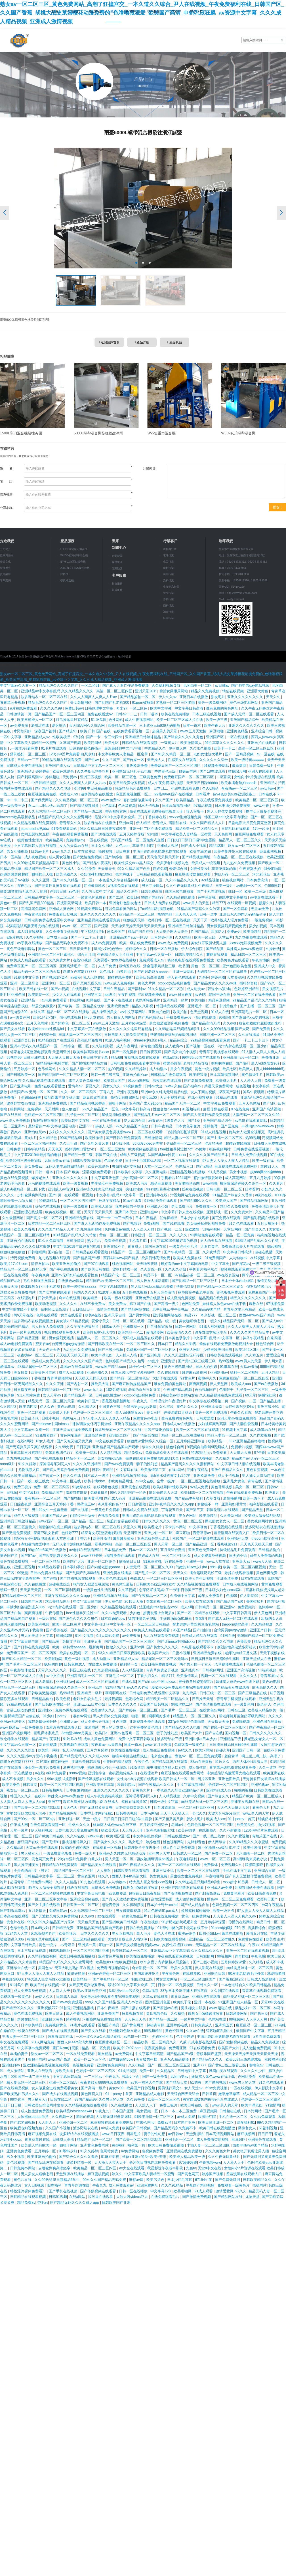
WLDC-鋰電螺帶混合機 (74, 555)
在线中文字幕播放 (233, 897)
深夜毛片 (24, 886)
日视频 (11, 1492)
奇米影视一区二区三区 (218, 1315)
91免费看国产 (215, 1258)
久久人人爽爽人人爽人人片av (94, 697)
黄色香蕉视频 (257, 1470)
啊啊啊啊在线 (222, 1063)
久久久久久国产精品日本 (209, 1155)
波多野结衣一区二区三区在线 (44, 697)
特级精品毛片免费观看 (133, 788)
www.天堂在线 (218, 1561)
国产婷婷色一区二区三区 (125, 857)
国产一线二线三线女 (33, 1481)
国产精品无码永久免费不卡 (67, 943)
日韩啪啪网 (37, 1252)
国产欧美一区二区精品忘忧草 (81, 1006)
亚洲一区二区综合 (25, 983)
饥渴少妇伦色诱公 (108, 949)
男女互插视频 (17, 851)
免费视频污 (247, 1607)
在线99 (40, 1796)
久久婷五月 (254, 1355)
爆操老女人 (41, 1178)
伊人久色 (47, 1407)
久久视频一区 (63, 2117)
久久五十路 (68, 1143)
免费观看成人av (152, 960)
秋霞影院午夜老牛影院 (196, 1292)
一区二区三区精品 (46, 1561)
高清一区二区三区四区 (114, 691)
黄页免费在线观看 (226, 1218)
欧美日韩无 (54, 2013)
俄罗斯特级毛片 (148, 1000)
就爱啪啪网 (273, 869)
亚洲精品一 (30, 1000)
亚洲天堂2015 (146, 691)
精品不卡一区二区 (158, 1275)
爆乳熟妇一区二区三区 (28, 754)
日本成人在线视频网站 (241, 1584)
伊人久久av (167, 697)
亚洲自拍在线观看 (262, 743)
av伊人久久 (44, 1996)
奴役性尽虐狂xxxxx (177, 1945)
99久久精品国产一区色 (101, 1109)
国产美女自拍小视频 (180, 1052)
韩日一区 (235, 891)
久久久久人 (249, 1676)
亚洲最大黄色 (258, 691)
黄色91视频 (16, 2162)
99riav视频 (77, 1773)
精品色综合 (179, 1040)
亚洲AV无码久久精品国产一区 (34, 1046)
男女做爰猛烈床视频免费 (227, 926)
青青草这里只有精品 (240, 1309)
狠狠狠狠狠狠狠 (46, 1120)
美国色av (45, 1968)
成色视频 (243, 1086)
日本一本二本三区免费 (179, 2111)
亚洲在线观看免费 (185, 788)
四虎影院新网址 (70, 903)
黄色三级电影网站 (244, 702)
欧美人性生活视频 (199, 1578)
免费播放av (75, 840)
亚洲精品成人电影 (150, 2094)
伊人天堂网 (219, 1384)
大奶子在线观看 (165, 1378)
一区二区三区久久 (141, 1344)
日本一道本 (192, 725)
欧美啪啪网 (53, 1659)
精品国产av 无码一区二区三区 (34, 1092)
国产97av (29, 1556)
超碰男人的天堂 (165, 731)
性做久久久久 (117, 1647)
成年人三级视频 (133, 1155)
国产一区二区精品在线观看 (199, 1613)
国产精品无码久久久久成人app (85, 1756)
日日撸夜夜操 (25, 1390)
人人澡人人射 (144, 1229)
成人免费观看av (122, 2185)
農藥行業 (168, 574)
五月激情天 (37, 1911)
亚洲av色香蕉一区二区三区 (132, 1733)
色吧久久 (185, 1750)
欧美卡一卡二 (225, 748)
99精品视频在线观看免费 (62, 760)
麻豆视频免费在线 (42, 794)
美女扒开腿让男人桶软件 (128, 1939)
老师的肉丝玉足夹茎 (144, 1390)
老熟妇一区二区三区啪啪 (176, 702)
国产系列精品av (151, 1017)
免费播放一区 (207, 1206)
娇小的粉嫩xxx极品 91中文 (219, 1847)
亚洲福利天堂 (238, 1538)
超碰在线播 (264, 1252)
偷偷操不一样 (208, 1504)
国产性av (92, 760)
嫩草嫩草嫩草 (124, 1538)
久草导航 (213, 1498)
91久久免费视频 (51, 1241)
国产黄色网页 (133, 2025)
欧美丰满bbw (95, 1481)
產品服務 (67, 541)
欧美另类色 (11, 1785)
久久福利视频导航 (166, 685)
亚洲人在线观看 (261, 771)
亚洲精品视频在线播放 (188, 1172)
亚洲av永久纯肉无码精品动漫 (243, 914)
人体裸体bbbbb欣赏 (33, 2117)
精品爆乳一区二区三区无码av (165, 1659)
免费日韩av (74, 708)
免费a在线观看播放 (50, 1086)
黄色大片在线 (165, 1933)
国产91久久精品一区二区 (171, 754)
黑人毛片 (143, 1933)
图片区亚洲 (207, 1779)
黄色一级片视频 (208, 1069)
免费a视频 (152, 1223)
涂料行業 (168, 599)
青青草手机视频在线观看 (219, 1052)
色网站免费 (113, 1161)
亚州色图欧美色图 (237, 966)
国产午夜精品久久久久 (156, 1785)
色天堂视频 (127, 806)
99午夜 (215, 1567)
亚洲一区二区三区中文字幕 (46, 1899)
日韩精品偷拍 (269, 1550)
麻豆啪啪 (217, 731)
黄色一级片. (49, 1945)
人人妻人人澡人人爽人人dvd (23, 1802)
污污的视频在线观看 (44, 1183)
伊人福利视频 (42, 1830)
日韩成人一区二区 (187, 1853)
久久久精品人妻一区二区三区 (82, 1069)
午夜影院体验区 (23, 1670)
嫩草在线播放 (233, 1933)
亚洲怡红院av (35, 1132)
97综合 (78, 737)
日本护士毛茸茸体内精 (143, 1161)
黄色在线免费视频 (14, 1178)
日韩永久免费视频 (106, 1887)
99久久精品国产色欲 (134, 869)
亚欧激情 (192, 1229)
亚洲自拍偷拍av (135, 1075)
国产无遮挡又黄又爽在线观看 (58, 886)
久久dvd (230, 1023)
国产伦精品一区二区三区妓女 (220, 1286)
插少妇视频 (258, 926)
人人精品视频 (111, 1452)
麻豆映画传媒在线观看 (193, 874)
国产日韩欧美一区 (21, 1075)
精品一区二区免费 (240, 1235)
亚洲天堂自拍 (115, 1315)
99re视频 (274, 1246)
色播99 (232, 1596)
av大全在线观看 (132, 2168)
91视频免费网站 (217, 765)
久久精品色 (48, 1138)
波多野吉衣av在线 (21, 1103)
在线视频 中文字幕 (265, 1258)
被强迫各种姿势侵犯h (196, 1681)
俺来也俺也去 (161, 1756)
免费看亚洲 (271, 1057)
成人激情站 (44, 1681)
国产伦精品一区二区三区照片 (195, 1281)
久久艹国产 (111, 760)
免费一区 (147, 2071)
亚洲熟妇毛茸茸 (234, 1504)
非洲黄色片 (228, 1006)
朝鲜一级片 (9, 1590)
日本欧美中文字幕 (128, 1172)
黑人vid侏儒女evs (265, 1063)
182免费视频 (116, 1390)
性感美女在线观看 (182, 760)
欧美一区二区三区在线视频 (198, 1430)
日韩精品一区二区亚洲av (215, 1607)
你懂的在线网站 (241, 1922)
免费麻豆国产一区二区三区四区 (176, 765)
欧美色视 (63, 1699)
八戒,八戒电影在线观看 (198, 2042)
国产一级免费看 (155, 2077)
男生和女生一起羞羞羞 (50, 1510)
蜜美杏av (42, 1344)
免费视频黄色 (56, 2025)
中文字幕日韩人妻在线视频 (35, 846)
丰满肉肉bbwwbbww (258, 1126)
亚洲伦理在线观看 (28, 1212)
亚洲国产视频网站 (17, 1733)
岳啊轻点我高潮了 (55, 1309)
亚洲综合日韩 (262, 731)
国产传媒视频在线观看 (96, 1779)
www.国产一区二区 (54, 1521)
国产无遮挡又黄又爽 (96, 1807)
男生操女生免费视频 (107, 1183)
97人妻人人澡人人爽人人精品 (226, 1161)
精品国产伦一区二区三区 (121, 1275)
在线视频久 (208, 1830)
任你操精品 (169, 1218)
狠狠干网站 (117, 1103)
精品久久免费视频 (205, 691)
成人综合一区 (152, 880)
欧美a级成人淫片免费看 (229, 920)
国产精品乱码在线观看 (170, 1762)
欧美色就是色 (64, 771)
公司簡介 (5, 549)
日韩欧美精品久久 (189, 954)
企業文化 (5, 561)
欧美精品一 (92, 1298)
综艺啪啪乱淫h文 (220, 2031)
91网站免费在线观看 (161, 1201)
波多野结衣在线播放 (97, 794)
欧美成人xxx (216, 1819)
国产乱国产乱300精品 (37, 903)
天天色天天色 (186, 914)
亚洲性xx (45, 1710)
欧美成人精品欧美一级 (266, 1710)
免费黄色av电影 (146, 1418)
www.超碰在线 (221, 2008)
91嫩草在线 (229, 1367)
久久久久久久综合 (214, 760)
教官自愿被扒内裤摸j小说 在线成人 (91, 1802)
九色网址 (107, 971)
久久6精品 (210, 788)
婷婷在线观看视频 (239, 1573)
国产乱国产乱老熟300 (112, 702)
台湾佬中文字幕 (183, 1596)
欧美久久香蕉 (25, 1229)
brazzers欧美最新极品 (18, 817)
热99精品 (165, 914)
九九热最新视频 (90, 1229)
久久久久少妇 (176, 1269)
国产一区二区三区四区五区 (169, 2065)
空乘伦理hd (145, 2122)
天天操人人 (156, 760)
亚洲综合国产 (120, 1435)
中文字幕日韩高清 (189, 708)
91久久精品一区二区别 (166, 989)
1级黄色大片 (175, 1120)
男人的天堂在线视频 (216, 1241)
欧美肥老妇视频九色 (172, 863)
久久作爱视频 (261, 1435)
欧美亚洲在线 (274, 1773)
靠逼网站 (92, 1727)
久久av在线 (76, 1836)
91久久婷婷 (27, 1464)
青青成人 (159, 823)
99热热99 (14, 1057)
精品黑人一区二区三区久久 (240, 840)
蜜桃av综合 (187, 1933)
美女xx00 (150, 1097)
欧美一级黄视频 (76, 1183)
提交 (277, 507)
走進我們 (73, 11)
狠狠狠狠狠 (254, 1865)
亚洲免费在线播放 (150, 1298)
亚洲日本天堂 (126, 1212)
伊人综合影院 (192, 949)
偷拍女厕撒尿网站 (174, 691)
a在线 (39, 1773)
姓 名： (7, 468)
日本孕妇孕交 (74, 1567)
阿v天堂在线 (94, 1017)
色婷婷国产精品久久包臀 (125, 1361)
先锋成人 (137, 1578)
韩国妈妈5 (64, 1636)
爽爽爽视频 (198, 1384)
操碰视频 (106, 851)
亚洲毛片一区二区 (202, 1006)
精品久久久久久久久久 (248, 1298)
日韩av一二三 (127, 714)
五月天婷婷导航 (132, 834)
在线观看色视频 (106, 1487)
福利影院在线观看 (264, 1504)
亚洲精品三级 (231, 1739)
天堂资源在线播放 (70, 2174)
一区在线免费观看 (107, 1120)
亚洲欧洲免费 (137, 765)
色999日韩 (273, 886)
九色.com (123, 846)
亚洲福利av (65, 1681)
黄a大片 (30, 1138)
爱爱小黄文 (101, 1321)
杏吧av (42, 2202)
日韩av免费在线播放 (46, 1573)
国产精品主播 (270, 1401)
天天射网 (52, 1109)
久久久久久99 (51, 708)
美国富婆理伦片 (147, 1973)
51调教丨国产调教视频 (208, 2082)
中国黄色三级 (165, 771)
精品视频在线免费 (213, 1298)
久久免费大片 (60, 960)
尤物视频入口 (29, 1470)
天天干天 (200, 920)
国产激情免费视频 (88, 857)
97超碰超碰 (188, 2162)
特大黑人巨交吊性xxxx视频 (151, 1882)
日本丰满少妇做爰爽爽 (233, 806)
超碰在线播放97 (134, 1802)
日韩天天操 (47, 1298)
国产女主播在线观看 (55, 1292)
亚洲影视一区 (217, 1212)
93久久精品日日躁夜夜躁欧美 (104, 829)
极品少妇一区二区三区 (253, 2008)
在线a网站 (171, 1057)
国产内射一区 (78, 1384)
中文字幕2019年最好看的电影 (38, 1155)
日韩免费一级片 (262, 765)
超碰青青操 (111, 1905)
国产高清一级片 (167, 1304)
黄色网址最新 (71, 1435)
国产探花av (241, 1264)
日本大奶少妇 (207, 1367)
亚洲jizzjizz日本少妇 (90, 1704)
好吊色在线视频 (48, 1206)
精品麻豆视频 (219, 1000)
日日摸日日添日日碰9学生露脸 (192, 840)
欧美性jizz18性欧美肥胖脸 (117, 1962)
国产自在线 (214, 1733)
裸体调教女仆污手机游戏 (41, 1286)
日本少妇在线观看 (195, 1218)
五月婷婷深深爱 (134, 1023)
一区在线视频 (238, 737)
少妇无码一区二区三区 (232, 874)
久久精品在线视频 (181, 897)
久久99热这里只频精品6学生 (37, 863)
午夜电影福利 (187, 1859)
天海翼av (70, 777)
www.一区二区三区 (215, 1859)
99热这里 (18, 2099)
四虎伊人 (218, 931)
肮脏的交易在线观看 (123, 1521)
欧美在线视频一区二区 (63, 1212)
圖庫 (113, 11)
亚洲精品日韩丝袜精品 (143, 737)
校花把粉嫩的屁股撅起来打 (261, 1023)
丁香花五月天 (172, 1510)
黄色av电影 (66, 1407)
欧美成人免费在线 (187, 1258)
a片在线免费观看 (24, 708)
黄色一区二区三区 (52, 949)
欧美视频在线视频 (143, 1149)
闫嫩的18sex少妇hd (192, 1567)
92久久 (241, 2191)
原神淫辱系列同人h (55, 1464)
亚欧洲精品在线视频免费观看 (46, 2065)
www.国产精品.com (111, 1367)
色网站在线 (217, 2019)
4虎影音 (69, 1779)
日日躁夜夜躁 (151, 1052)
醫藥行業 (168, 618)
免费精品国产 (52, 1492)
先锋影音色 (196, 1842)
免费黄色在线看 (251, 1939)
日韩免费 (14, 1149)
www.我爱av (9, 1727)
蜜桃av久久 (207, 1378)
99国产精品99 (152, 897)
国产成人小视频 (194, 846)
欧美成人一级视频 (206, 863)
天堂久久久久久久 (52, 1670)
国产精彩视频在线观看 (261, 1218)
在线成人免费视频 (103, 1664)
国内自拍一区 (59, 1252)
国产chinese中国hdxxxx (51, 1424)
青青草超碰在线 (37, 2139)
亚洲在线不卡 (114, 1246)
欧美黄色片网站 (44, 1372)
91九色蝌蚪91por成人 (161, 1911)
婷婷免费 (160, 869)
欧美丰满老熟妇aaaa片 (239, 783)
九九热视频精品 (19, 1458)
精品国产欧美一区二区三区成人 (49, 869)
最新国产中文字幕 (250, 2031)
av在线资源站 (228, 1275)
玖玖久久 (223, 1762)
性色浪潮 (119, 1722)
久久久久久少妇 (253, 2071)
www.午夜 (261, 806)
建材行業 (168, 568)
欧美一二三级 (255, 891)
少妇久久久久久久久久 (67, 1132)
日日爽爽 (123, 851)
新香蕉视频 (48, 1745)
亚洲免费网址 (148, 2185)
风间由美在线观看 (223, 2071)
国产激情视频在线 (178, 1893)
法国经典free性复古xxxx (167, 1155)
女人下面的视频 (204, 1092)
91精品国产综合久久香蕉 (232, 1195)
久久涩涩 (167, 1407)
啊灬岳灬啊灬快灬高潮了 (48, 806)
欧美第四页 (28, 1407)
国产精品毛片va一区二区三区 (157, 1115)
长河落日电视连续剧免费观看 (153, 2162)
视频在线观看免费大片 (239, 1269)
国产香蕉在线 (57, 1630)
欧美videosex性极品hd (46, 1029)
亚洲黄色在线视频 (136, 1487)
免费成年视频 (115, 1241)
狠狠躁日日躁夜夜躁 (145, 1893)
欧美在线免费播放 (175, 714)
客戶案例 (5, 580)
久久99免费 (86, 869)
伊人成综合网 (135, 1120)
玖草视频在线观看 (229, 1664)
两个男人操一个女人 (195, 1664)
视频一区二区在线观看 (219, 1676)
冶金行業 (168, 611)
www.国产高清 (60, 2059)
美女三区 (154, 1412)
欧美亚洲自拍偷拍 (67, 1264)
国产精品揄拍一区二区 (138, 697)
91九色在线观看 (242, 1223)
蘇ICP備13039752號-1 (90, 656)
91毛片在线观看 (54, 748)
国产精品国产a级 (87, 1258)
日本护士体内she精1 (238, 1281)
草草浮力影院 (143, 846)
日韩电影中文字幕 (192, 2071)
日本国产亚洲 (123, 2111)
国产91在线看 (174, 1223)
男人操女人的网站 (121, 1017)
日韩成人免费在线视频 (24, 765)
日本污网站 (149, 1813)
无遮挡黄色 (210, 1246)
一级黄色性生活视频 (99, 1590)
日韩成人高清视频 (262, 1979)
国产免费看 (261, 1029)
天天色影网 (223, 834)
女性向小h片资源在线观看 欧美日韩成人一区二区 (156, 1779)
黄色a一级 (8, 903)
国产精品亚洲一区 (32, 1338)
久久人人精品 (66, 1882)
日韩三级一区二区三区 (218, 1693)
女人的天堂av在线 (74, 846)
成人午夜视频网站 (139, 720)
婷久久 (117, 2174)
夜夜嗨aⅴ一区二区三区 (239, 788)
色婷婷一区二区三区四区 (44, 1115)
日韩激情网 (153, 1138)
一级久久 (214, 1321)
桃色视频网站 (233, 880)
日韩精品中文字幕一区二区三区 (98, 765)
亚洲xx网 (126, 823)
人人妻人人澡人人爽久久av (235, 1916)
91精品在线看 (227, 1097)
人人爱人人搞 (251, 1080)
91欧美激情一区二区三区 (154, 2117)
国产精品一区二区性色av (130, 1378)
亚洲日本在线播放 (194, 697)
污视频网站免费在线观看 (190, 1195)
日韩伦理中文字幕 (99, 708)
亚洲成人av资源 (61, 1189)
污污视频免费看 (23, 1258)
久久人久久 (178, 1235)
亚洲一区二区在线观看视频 (248, 1951)
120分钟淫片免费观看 (261, 1830)
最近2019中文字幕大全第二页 (119, 817)
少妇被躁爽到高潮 (32, 1195)
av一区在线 (266, 754)
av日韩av (222, 685)
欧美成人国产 (226, 1201)
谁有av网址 (82, 1716)
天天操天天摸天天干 (110, 2162)
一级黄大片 (169, 743)
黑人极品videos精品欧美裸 (153, 1286)
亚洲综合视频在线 (85, 1899)
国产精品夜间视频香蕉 (88, 1103)
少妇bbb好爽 (31, 1097)
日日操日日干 (83, 1309)
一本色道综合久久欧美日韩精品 (246, 1985)
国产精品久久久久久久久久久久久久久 (101, 1630)
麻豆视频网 (208, 2111)
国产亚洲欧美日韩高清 (120, 1922)
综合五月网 (86, 954)
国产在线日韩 (11, 1115)
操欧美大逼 (100, 1384)
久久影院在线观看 (225, 1991)
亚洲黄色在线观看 (262, 2139)
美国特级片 (255, 1601)
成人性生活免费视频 (159, 1750)
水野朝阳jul (23, 731)
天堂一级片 (92, 1819)
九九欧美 (190, 1693)
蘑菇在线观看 (217, 954)
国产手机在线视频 (211, 891)
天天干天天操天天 (98, 1212)
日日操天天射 (80, 949)
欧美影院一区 (39, 995)
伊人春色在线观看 (182, 977)
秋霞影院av (126, 1785)
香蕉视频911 (227, 1544)
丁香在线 (38, 1378)
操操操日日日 (130, 1561)
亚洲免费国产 (108, 2013)
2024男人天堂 (17, 1933)
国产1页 (194, 1120)
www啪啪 (210, 1183)
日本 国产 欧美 (68, 1172)
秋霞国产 (179, 1538)
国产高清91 (51, 1842)
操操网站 (77, 1000)
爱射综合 (59, 725)
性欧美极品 (62, 737)
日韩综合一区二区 (75, 1046)
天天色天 (55, 1149)
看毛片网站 (104, 1544)
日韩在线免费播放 (164, 1916)
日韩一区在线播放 (164, 949)
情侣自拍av (40, 1264)
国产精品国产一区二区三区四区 (59, 714)
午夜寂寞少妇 (250, 869)
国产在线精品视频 (14, 2088)
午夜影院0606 (13, 1979)
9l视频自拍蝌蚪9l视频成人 (208, 1447)
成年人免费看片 (211, 1596)
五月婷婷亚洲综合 (191, 1441)
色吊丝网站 (47, 1069)
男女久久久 (112, 1086)
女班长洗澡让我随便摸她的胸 (213, 869)
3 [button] (149, 262)
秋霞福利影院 (275, 2059)
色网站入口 (184, 1166)
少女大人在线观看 (67, 995)
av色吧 (73, 891)
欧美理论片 (153, 1527)
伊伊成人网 (178, 748)
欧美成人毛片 (227, 1080)
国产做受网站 (42, 800)
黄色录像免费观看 (231, 1292)
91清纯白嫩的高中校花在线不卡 (183, 1928)
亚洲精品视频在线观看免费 (99, 920)
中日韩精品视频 (44, 783)
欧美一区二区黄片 (67, 1624)
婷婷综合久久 (136, 949)
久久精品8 (15, 1847)
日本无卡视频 (149, 806)
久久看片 (276, 1183)
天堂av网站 (232, 1229)
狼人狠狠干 (195, 811)
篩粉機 (64, 574)
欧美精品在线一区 (122, 725)
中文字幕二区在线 (67, 1481)
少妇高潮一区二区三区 (184, 1143)
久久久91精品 (172, 2185)
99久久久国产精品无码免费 (105, 2180)
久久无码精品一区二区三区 (50, 811)
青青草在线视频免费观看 (262, 1991)
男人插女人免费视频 (48, 1326)
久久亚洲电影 (156, 1172)
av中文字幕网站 (133, 1012)
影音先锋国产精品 (14, 1326)
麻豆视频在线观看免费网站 (236, 1166)
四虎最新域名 (95, 886)
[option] (143, 208)
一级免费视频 (262, 920)
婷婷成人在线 (149, 1556)
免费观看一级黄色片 (190, 1745)
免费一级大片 (86, 1853)
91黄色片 (188, 1378)
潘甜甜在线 (40, 725)
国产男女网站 (139, 1315)
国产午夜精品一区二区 (182, 1252)
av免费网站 (124, 2054)
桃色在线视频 (78, 1887)
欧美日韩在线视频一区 (48, 1985)
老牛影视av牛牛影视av (170, 1309)
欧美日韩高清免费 (150, 977)
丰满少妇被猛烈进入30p (26, 1607)
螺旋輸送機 (67, 580)
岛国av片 (178, 1825)
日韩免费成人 (75, 1664)
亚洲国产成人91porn (146, 1103)
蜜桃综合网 (237, 771)
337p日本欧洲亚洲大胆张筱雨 (184, 1991)
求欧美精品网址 (121, 1481)
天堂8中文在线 (272, 2002)
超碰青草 (232, 1756)
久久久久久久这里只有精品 (131, 1029)
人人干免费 (107, 966)
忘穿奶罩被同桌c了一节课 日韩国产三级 (171, 1590)
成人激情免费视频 (181, 1298)
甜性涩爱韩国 (162, 1899)
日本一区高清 (11, 857)
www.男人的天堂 (196, 903)
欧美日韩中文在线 (75, 1120)
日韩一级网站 (186, 1326)
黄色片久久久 (188, 1407)
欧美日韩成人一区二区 (35, 720)
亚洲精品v (25, 771)
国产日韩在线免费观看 (124, 1138)
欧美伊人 (246, 1069)
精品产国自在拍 (141, 931)
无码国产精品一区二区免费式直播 (138, 840)
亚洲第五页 (93, 995)
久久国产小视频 (58, 2128)
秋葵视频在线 (133, 2013)
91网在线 (94, 1000)
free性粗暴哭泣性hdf (176, 1149)
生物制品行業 (171, 586)
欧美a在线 (93, 1315)
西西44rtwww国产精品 (121, 1258)
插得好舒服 (249, 983)
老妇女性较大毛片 (208, 754)
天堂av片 (226, 937)
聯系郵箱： (8, 494)
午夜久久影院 (241, 1412)
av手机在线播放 (30, 943)
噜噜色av (256, 2065)
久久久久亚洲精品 (87, 1464)
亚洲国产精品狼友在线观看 (183, 1887)
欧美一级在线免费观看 (137, 943)
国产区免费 (230, 1126)
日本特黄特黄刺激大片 (133, 1807)
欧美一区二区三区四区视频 (245, 1567)
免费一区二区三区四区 (52, 1487)
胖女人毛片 (195, 1819)
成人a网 (187, 1607)
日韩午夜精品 (114, 989)
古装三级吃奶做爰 (159, 1430)
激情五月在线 (130, 966)
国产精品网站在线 (135, 1309)
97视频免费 (133, 1086)
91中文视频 (84, 1636)
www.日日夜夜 (181, 995)
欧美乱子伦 (30, 1418)
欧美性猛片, (68, 1933)
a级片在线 (15, 937)
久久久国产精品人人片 (207, 823)
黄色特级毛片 (253, 1075)
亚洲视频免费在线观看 (147, 1722)
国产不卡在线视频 (118, 1000)
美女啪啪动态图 (188, 1183)
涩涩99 (79, 788)
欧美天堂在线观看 (199, 1601)
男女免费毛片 (182, 1206)
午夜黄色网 (171, 1973)
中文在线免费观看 (110, 1441)
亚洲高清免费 (95, 1435)
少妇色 (135, 1613)
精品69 (116, 1057)
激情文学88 (72, 1641)
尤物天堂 (252, 2197)
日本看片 (203, 794)
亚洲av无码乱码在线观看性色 (75, 1275)
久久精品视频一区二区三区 (77, 800)
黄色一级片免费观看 (25, 1332)
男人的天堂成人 (115, 1727)
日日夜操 (83, 1447)
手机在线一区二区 (233, 2117)
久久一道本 (268, 1767)
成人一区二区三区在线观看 (98, 1681)
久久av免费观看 (114, 1613)
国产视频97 (132, 1223)
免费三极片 (23, 1487)
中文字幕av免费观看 (220, 1103)
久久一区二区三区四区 (79, 1092)
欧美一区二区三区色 (120, 777)
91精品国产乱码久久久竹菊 (199, 909)
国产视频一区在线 (200, 1046)
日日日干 (265, 2134)
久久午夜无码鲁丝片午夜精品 (189, 886)
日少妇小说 (121, 1143)
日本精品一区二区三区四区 (50, 1223)
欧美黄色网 (93, 1498)
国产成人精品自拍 (195, 1905)
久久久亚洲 (41, 880)
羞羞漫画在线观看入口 (232, 1533)
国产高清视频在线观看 (214, 1704)
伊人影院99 (249, 1596)
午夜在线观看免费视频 (215, 800)
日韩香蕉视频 (127, 1813)
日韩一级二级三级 (105, 1075)
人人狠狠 (104, 1870)
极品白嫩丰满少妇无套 (62, 1097)
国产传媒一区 (134, 760)
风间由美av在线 (57, 1161)
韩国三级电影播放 (180, 891)
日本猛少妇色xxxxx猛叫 (224, 1590)
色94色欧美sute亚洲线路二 (235, 794)
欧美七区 (112, 743)
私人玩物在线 (94, 977)
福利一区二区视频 (244, 1372)
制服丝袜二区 (182, 1704)
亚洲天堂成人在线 (257, 1659)
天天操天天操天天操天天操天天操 (138, 926)
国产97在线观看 (97, 1264)
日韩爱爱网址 (237, 2013)
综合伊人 (264, 1704)
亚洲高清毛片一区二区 (77, 966)
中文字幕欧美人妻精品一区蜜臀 (31, 743)
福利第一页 (129, 1664)
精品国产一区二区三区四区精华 (25, 1235)
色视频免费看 (109, 1516)
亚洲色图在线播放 (267, 1722)
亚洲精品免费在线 (53, 1103)
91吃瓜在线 (72, 1739)
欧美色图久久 (67, 874)
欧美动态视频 (46, 1304)
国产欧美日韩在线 (95, 1269)
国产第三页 (195, 1510)
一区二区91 (90, 685)
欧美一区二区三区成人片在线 (180, 720)
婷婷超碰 (53, 777)
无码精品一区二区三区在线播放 (222, 971)
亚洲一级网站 (183, 971)
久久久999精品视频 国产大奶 (226, 1029)
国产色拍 (50, 1578)
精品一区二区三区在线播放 (68, 1012)
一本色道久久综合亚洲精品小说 (178, 1790)
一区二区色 (138, 708)
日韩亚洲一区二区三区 (218, 1035)
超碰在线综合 (60, 1584)
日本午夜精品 (146, 1218)
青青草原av (202, 1533)
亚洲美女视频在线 (245, 1802)
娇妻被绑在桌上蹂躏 (55, 1527)
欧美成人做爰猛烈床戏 (262, 1516)
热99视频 (115, 1069)
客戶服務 (153, 11)
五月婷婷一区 (25, 1069)
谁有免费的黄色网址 (222, 708)
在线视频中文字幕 (86, 989)
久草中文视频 (194, 1796)
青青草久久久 (70, 823)
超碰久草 (223, 1750)
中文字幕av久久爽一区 (18, 685)
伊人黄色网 (113, 1601)
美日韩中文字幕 (96, 1057)
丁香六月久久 (148, 1676)
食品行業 (168, 593)
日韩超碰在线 (230, 2111)
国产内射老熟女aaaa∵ (152, 971)
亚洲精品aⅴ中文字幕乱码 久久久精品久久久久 (58, 691)
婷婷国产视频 (213, 2174)
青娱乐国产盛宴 (209, 2054)
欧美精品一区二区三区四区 (257, 800)
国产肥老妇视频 (23, 2122)
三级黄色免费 (150, 777)
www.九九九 (62, 851)
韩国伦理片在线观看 (223, 1510)
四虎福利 (54, 2185)
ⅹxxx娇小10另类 (236, 1882)
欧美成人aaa (241, 1384)
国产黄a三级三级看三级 (197, 1361)
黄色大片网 (147, 983)
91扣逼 (153, 834)
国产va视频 (60, 989)
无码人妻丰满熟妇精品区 (65, 1166)
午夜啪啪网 (214, 1876)
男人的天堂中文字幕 (97, 891)
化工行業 (168, 561)
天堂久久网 (132, 1527)
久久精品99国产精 (269, 1212)
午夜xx (253, 1945)
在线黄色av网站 (71, 1281)
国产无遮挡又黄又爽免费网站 (55, 1916)
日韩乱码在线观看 (236, 829)
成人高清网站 (236, 1178)
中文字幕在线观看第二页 (209, 1401)
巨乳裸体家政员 (160, 1326)
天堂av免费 (260, 909)
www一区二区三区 (77, 926)
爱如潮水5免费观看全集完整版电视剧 (181, 1687)
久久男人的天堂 (111, 2099)
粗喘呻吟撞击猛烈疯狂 (130, 1756)
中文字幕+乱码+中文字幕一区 (120, 1195)
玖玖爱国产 (116, 931)
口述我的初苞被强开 (85, 748)
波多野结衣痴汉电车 (211, 1332)
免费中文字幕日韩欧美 (136, 1739)
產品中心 (95, 11)
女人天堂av (52, 1395)
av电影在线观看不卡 (266, 897)
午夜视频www (210, 2162)
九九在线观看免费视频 (161, 1636)
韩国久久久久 (85, 1292)
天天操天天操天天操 (64, 1057)
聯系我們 (196, 11)
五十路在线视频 (135, 1292)
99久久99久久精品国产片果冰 (51, 1922)
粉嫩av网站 (188, 771)
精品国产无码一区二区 (183, 1103)
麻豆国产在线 (140, 1304)
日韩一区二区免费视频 (176, 1985)
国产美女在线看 (13, 1029)
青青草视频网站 (60, 1378)
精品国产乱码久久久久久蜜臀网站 (65, 817)
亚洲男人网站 (190, 1350)
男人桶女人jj (31, 1853)
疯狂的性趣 (135, 1189)
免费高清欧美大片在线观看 (243, 1246)
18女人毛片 (45, 1441)
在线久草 (37, 1012)
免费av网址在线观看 (71, 1710)
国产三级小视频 (111, 1350)
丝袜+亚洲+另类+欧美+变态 (144, 2157)
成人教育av (174, 1046)
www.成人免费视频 (173, 943)
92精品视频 (210, 880)
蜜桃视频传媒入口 (123, 1773)
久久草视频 (35, 937)
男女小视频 (238, 1172)
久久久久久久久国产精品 (83, 1361)
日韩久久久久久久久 (265, 1733)
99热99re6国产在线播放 (173, 794)
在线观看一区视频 (242, 903)
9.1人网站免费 (29, 1395)
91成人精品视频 (214, 1132)
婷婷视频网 (114, 1699)
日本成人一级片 (97, 1475)
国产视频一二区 (170, 1229)
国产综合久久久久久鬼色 (184, 737)
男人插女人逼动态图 (153, 1281)
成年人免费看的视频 (266, 1556)
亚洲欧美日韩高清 (86, 1762)
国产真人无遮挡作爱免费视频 (126, 685)
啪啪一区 (139, 1716)
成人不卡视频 (229, 1475)
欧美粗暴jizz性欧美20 (170, 1487)
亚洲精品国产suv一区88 (129, 937)
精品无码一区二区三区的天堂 (37, 971)
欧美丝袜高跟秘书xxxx (91, 1052)
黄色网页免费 (267, 1573)
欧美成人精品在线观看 (28, 960)
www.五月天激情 (194, 731)
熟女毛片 (218, 697)
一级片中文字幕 (193, 2019)
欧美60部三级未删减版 (24, 1161)
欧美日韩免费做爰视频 (127, 783)
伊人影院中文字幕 (269, 2088)
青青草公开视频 (13, 702)
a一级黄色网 (20, 1017)
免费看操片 (99, 1492)
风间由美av (179, 2077)
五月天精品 (270, 1372)
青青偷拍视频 (152, 1046)
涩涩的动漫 (213, 1143)
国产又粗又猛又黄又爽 (75, 1441)
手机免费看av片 (179, 1017)
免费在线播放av (100, 714)
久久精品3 (8, 1407)
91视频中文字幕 (27, 977)
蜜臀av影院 (172, 1063)
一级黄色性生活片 (28, 840)
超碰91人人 (270, 1166)
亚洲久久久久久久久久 (245, 697)
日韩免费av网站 (40, 1882)
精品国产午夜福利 (46, 1739)
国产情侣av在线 (146, 1435)
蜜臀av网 (136, 2180)
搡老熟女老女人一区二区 (225, 1521)
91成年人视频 (109, 1292)
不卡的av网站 (176, 1527)
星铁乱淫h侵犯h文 (117, 1115)
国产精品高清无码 (206, 1023)
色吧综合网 (48, 1035)
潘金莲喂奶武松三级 (159, 966)
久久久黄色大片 (218, 2151)
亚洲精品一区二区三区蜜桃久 (51, 954)
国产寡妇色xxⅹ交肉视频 (251, 1017)
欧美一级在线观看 (118, 1298)
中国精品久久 (155, 748)
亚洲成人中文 (265, 966)
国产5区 (269, 1103)
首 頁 (55, 11)
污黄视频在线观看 (74, 1745)
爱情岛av (75, 1086)
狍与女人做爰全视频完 (264, 811)
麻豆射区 (238, 2139)
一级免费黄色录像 (58, 1853)
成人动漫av (196, 989)
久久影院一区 (151, 1269)
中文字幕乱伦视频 (147, 1836)
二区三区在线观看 (149, 1132)
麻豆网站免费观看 (250, 834)
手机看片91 (138, 1241)
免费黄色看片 (234, 1893)
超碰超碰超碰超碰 (14, 874)
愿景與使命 (6, 555)
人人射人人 (47, 2122)
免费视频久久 (232, 1865)
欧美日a (132, 897)
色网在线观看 (47, 1315)
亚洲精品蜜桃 (84, 2008)
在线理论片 (26, 1298)
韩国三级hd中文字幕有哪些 (226, 817)
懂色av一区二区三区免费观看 (198, 1756)
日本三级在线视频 (207, 714)
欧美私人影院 (102, 1206)
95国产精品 (182, 1630)
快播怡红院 (185, 1286)
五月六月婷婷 (260, 1178)
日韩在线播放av (108, 1395)
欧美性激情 (94, 1138)
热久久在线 (72, 1475)
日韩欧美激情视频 (87, 1161)
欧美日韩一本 (96, 903)
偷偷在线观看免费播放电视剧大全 (157, 811)
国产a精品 (204, 1166)
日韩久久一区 (207, 1985)
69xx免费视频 (216, 2088)
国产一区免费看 (236, 909)
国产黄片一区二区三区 (44, 1218)
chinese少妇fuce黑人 (150, 1040)
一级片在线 (48, 1618)
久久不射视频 (230, 1830)
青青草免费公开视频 (162, 1670)
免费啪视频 (241, 1722)
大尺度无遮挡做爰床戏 (87, 1985)
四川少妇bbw (209, 1933)
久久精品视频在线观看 (119, 1607)
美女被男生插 (147, 2059)
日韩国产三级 (32, 1601)
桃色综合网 (265, 1344)
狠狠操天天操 (43, 874)
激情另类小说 (268, 1281)
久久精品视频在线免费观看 (35, 823)
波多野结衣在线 (61, 2036)
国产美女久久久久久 (162, 1647)
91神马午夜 (19, 1985)
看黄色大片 (141, 1790)
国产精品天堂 (253, 1510)
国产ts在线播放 (266, 1384)
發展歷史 (5, 568)
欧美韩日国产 (114, 1080)
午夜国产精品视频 (178, 1390)
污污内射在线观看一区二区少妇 (243, 1046)
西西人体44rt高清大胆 (250, 1762)
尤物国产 (274, 1578)
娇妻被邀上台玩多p (159, 1613)
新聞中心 (132, 11)
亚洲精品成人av (37, 737)
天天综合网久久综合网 (87, 725)
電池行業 (168, 555)
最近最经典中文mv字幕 (123, 748)
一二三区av (93, 2077)
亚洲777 (86, 1126)
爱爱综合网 (178, 869)
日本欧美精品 (32, 2025)
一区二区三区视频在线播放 (199, 1481)
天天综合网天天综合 (172, 931)
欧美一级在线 (263, 1161)
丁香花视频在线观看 (226, 1527)
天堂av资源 (249, 1367)
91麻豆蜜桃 (152, 1561)
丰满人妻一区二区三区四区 (80, 1035)
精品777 (218, 903)
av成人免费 (199, 1487)
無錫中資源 (124, 656)
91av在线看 (132, 1201)
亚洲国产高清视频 (267, 1109)
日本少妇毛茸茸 (180, 2180)
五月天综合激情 (163, 1292)
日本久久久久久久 (156, 1521)
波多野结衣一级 (125, 1269)
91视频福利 (191, 1109)
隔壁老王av (86, 1504)
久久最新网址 (13, 1218)
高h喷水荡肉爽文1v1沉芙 (170, 1475)
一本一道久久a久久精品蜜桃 (99, 2036)
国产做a (242, 1063)
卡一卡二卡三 (17, 800)
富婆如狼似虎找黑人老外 (265, 1590)
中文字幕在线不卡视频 (20, 1309)
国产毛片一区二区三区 (153, 1573)
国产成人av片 (273, 1321)
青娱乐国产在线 (265, 1836)
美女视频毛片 (273, 989)
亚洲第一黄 (195, 1561)
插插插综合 (257, 1928)
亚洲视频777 (47, 2008)
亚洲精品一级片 (176, 1000)
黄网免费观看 (272, 1584)
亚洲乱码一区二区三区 (137, 914)
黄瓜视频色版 (157, 2013)
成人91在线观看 (30, 931)
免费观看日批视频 (63, 914)
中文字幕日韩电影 (114, 1286)
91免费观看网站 (64, 829)
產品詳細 (142, 342)
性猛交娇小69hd (166, 1109)
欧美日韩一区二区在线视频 (169, 920)
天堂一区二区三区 (158, 1166)
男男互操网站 (153, 886)
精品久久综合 (127, 891)
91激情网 (137, 1767)
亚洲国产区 (215, 737)
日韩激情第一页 (19, 714)
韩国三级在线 (220, 995)
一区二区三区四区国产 (78, 1201)
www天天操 (262, 1561)
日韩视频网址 (213, 1670)
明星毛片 (134, 2134)
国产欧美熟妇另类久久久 (59, 1556)
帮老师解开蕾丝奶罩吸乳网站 (174, 1035)
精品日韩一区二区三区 (249, 954)
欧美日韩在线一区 (34, 989)
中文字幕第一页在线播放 (87, 1029)
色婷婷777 (70, 1533)
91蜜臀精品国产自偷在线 (20, 1716)
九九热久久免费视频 (239, 863)
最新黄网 (239, 765)
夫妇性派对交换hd (127, 1166)
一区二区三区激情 (111, 1149)
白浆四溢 (124, 971)
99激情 (22, 1573)
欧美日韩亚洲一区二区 (216, 2122)
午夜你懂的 (261, 960)
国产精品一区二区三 (88, 1521)
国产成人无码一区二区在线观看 (249, 714)
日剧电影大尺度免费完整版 (250, 823)
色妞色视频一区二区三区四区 (211, 1825)
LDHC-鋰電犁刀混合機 (73, 549)
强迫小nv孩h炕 (220, 989)
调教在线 (256, 1304)
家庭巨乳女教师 (46, 1533)
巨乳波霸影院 (165, 1807)
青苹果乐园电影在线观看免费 (233, 1767)
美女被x (275, 1229)
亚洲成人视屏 (168, 846)
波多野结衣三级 (170, 1739)
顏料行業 (168, 605)
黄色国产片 (9, 1556)
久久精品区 (87, 1407)
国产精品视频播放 (85, 806)
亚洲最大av (241, 1561)
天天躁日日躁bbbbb (202, 783)
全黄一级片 (166, 1481)
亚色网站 (109, 806)
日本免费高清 (257, 880)
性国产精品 (200, 931)
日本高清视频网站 (176, 806)
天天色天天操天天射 (163, 857)
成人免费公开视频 (95, 1722)
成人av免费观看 (104, 943)
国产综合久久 (255, 1229)
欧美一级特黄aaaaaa (248, 760)
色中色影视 (207, 897)
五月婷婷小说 (162, 937)
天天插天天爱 (31, 1590)
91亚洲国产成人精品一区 (238, 2002)
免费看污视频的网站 (113, 1968)
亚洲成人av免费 (220, 1887)
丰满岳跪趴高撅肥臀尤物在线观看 (160, 851)
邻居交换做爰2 (44, 1006)
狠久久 (104, 1876)
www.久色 (173, 1086)
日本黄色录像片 (188, 1126)
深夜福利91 (246, 2122)
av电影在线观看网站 (251, 1120)
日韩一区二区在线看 (128, 1321)
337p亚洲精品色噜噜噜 (247, 1441)
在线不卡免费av (93, 1304)
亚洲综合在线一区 (21, 1968)
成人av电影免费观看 (16, 1344)
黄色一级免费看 (76, 1206)
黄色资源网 (86, 1876)
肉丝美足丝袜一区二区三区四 (205, 1802)
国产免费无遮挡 (228, 2180)
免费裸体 (34, 1109)
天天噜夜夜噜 (147, 1264)
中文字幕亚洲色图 (105, 1178)
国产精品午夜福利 (97, 863)
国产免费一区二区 (219, 1853)
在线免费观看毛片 (165, 2197)
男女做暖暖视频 (129, 1911)
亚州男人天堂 (160, 1853)
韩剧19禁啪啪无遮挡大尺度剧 (24, 891)
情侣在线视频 (233, 691)
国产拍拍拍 (72, 1498)
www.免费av (111, 800)
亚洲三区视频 (91, 777)
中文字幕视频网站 (191, 1785)
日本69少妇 (40, 1928)
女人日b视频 (34, 2185)
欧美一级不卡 (254, 1498)
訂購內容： (151, 468)
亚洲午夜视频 (128, 1092)
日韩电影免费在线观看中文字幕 (49, 920)
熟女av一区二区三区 (244, 846)
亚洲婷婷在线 (157, 1195)
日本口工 (161, 788)
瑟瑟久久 (266, 903)
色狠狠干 (226, 1390)
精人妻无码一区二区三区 (26, 2082)
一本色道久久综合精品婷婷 (117, 880)
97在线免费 (240, 1109)
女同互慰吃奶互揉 (35, 834)
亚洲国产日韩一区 (246, 1750)
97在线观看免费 (202, 2048)
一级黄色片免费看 (92, 897)
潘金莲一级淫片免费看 (42, 1767)
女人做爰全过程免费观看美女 (55, 2088)
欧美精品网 (54, 840)
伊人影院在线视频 (209, 1968)
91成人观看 (204, 2191)
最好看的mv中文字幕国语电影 (52, 1126)
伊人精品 (143, 823)
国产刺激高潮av (30, 777)
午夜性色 (142, 1762)
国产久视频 (79, 1510)
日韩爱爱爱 (205, 1418)
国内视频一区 (236, 1733)
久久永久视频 (200, 748)
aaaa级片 (8, 1464)
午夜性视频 (127, 995)
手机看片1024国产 (176, 1178)
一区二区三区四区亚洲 (164, 1578)
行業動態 (117, 568)
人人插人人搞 (127, 1355)
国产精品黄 (215, 949)
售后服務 (117, 589)
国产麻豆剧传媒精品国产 (132, 1384)
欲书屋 (183, 966)
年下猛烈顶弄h (93, 931)
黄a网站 (118, 2145)
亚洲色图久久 (98, 1372)
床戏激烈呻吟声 (44, 1933)
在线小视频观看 (201, 1097)
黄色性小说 (71, 863)
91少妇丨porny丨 (57, 1716)
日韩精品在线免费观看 (169, 1075)
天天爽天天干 (133, 1830)
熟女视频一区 (148, 2111)
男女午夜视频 (181, 1069)
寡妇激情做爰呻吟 (138, 800)
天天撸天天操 (241, 1452)
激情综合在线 (108, 1309)
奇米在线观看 (70, 1298)
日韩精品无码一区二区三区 (60, 1390)
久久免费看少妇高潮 (62, 931)
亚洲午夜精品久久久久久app (137, 1424)
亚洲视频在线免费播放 (184, 2151)
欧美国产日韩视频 (154, 1704)
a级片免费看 (56, 1773)
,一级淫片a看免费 (24, 748)
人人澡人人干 (60, 1991)
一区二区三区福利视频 (39, 1143)
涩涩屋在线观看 (101, 2197)
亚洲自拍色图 (159, 1012)
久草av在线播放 (156, 1996)
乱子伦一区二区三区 (83, 1115)
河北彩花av (261, 874)
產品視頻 (174, 342)
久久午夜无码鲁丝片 (93, 771)
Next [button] (281, 213)
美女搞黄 (21, 1372)
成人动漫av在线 (263, 1430)
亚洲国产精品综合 (245, 720)
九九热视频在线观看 (251, 937)
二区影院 (224, 777)
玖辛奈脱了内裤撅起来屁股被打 (165, 1962)
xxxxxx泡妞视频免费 (185, 817)
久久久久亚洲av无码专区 (184, 1355)
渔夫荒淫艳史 (74, 1767)
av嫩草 (75, 977)
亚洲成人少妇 (158, 1206)
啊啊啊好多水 (160, 1716)
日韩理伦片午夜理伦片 (168, 1401)
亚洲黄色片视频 (111, 1956)
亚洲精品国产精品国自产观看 (116, 1447)
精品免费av (133, 1452)
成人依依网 (198, 1767)
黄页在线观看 (72, 1315)
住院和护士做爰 (83, 1516)
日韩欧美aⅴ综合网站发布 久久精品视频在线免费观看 (201, 1395)
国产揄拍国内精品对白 (90, 1063)
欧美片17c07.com (14, 1264)
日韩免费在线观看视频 (251, 1149)
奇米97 (121, 708)
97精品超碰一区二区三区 (195, 1275)
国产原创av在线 (166, 2008)
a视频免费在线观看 (124, 886)
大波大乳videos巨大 (224, 1813)
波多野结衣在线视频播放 (34, 1321)
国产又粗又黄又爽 (95, 1143)
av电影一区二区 (249, 886)
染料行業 (168, 580)
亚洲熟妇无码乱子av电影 (132, 771)
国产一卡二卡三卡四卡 (104, 737)
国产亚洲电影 (21, 1086)
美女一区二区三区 (250, 1487)
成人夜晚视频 (35, 857)
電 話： (7, 481)
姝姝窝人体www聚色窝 (245, 949)
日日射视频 (137, 1504)
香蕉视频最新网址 (116, 1401)
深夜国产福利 (45, 731)
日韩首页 (30, 1785)
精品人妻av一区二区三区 (184, 1138)
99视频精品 (48, 1201)
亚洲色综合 (97, 1773)
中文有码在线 (127, 1470)
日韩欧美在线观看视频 (225, 1355)
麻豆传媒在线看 (96, 1097)
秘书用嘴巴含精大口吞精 (166, 1767)
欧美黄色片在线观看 (233, 960)
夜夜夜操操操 (155, 2048)
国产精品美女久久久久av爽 (215, 983)
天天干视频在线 (173, 1097)
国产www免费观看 (119, 1464)
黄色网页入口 (92, 2094)
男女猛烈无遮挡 (62, 1338)
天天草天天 (107, 869)
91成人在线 (220, 1012)
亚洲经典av (190, 1670)
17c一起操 (261, 829)
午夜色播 (258, 1956)
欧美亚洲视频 (39, 1624)
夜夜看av (98, 1745)
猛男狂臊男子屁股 (130, 1206)
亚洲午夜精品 (198, 1470)
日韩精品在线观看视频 (140, 743)
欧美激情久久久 (180, 1332)
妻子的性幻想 (147, 1464)
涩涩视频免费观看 (152, 995)
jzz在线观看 (106, 1916)
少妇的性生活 (163, 2036)
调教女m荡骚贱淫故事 (141, 1887)
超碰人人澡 (104, 1126)
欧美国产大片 (74, 1561)
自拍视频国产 (206, 1390)
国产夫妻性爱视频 (244, 1424)
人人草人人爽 (257, 2019)
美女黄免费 (158, 1876)
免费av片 (234, 931)
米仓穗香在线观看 (14, 1739)
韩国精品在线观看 (170, 1006)
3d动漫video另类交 (148, 1143)
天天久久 (273, 697)
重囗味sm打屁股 (66, 2048)
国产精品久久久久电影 (53, 788)
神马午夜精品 (110, 1201)
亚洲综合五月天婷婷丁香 (54, 1504)
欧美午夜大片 (215, 725)
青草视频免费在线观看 (142, 1057)
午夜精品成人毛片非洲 (115, 954)
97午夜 (259, 1452)
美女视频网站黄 (260, 1521)
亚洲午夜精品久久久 (227, 1470)
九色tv (204, 977)
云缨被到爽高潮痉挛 (54, 2168)
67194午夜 (204, 2180)
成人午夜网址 (127, 1046)
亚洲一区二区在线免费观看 (151, 829)
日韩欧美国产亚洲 (116, 2202)
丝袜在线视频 (193, 1189)
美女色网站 (188, 1516)
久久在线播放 (249, 1035)
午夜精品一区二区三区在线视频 (238, 857)
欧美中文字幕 (161, 708)
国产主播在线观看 (136, 2008)
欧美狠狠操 (198, 1075)
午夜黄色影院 (35, 914)
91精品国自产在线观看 (56, 1040)
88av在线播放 (201, 1762)
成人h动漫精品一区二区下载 (23, 1189)
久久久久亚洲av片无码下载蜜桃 (32, 1756)
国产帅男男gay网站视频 (250, 685)
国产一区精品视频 (239, 754)
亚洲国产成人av (58, 765)
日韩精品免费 (63, 1928)
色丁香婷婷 (185, 2036)
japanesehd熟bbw (35, 829)
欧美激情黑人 (191, 743)
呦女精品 (105, 2054)
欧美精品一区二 (131, 1332)
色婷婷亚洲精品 (247, 989)
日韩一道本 (149, 714)
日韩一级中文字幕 (164, 1802)
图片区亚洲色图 (13, 995)
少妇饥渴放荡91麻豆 (176, 1618)
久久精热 (256, 1962)
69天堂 (250, 1395)
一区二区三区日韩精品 (152, 1624)
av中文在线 (145, 1481)
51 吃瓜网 (99, 720)
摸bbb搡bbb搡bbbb (266, 1172)
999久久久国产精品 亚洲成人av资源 (114, 2002)
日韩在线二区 (61, 2099)
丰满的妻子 (19, 2054)
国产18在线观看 (213, 771)
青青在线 (255, 1481)
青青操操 (242, 1956)
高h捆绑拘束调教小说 (250, 1859)
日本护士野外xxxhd (163, 1905)
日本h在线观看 (253, 1578)
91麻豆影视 (110, 2157)
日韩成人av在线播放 (179, 1424)
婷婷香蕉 (42, 771)
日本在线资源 (85, 851)
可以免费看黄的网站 (121, 909)
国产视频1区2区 (55, 977)
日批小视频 (51, 1418)
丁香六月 (107, 1092)
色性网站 (116, 720)
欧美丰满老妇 (200, 851)
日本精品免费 (115, 1550)
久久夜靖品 (211, 1252)
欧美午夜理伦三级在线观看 (236, 851)
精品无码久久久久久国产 (59, 685)
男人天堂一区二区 (168, 1544)
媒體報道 (117, 562)
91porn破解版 (143, 702)
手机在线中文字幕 (237, 1870)
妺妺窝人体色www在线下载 (224, 1304)
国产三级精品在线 (253, 1693)
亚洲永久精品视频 (175, 2059)
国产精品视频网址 (196, 857)
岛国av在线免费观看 (76, 1367)
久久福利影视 (103, 1046)
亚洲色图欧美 (229, 1779)
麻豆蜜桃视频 (271, 851)
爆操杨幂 (211, 1126)
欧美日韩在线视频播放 (77, 1956)
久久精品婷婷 (136, 1069)
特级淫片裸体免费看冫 (28, 2191)
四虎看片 (272, 1492)
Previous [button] (4, 213)
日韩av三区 (236, 1710)
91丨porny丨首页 (242, 1819)
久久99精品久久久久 (182, 880)
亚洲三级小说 (268, 1407)
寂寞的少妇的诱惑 (75, 1847)
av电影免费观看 (55, 1000)
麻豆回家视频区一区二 (134, 794)
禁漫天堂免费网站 (219, 1086)
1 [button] (136, 262)
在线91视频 (82, 960)
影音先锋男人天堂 (164, 1492)
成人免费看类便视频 (210, 1556)
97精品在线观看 (19, 1704)
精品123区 (217, 846)
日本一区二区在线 (143, 1550)
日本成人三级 (57, 937)
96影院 (224, 1017)
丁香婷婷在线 (156, 817)
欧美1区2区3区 (45, 1017)
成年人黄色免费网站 (84, 1080)
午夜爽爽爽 (40, 1275)
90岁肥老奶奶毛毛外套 (179, 1922)
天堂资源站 (236, 977)
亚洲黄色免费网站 (203, 1550)
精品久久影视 (143, 1006)
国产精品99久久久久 (196, 1201)
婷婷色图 (218, 977)
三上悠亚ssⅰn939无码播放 (160, 725)
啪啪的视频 (243, 1790)
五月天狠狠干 (268, 1223)
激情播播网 (232, 1498)
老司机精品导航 (196, 1063)
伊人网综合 (217, 1842)
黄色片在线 (15, 1922)
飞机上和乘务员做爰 (39, 1281)
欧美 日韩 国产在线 (95, 731)
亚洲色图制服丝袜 (161, 1830)
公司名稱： (8, 508)
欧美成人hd (69, 794)
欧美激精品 (185, 800)
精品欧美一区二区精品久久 (197, 829)
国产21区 (116, 897)
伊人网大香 (273, 1361)
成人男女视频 (60, 857)
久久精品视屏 (262, 1624)
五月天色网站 (37, 1023)
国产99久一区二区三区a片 (35, 1819)
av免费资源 (19, 725)
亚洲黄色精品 (238, 731)
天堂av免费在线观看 (42, 1847)
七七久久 (199, 1813)
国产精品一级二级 (88, 811)
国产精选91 (68, 731)
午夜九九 (140, 1401)
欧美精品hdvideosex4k (74, 2111)
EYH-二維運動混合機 (73, 561)
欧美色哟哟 (187, 1830)
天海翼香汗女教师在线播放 (115, 960)
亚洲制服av (149, 1212)
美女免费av (33, 1166)
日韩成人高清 (67, 1996)
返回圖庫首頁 (109, 342)
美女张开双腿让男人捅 (209, 943)
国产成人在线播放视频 (60, 2031)
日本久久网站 (102, 846)
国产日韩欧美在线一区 (106, 1344)
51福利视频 (211, 1229)
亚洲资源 (168, 1361)
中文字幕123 (29, 1492)
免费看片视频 (242, 1447)
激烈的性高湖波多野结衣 (237, 1647)
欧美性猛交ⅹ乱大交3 (99, 1332)
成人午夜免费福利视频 (166, 783)
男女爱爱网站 (167, 1979)
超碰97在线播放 (238, 1143)
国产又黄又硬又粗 (88, 983)
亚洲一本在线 (205, 2002)
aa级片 (110, 995)
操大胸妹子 (125, 874)
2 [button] (143, 262)
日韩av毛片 (40, 851)
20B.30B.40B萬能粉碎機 (75, 568)
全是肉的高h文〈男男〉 (33, 1870)
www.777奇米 (92, 1556)
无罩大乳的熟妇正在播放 (75, 1968)
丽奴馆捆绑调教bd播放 (155, 1859)
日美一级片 (224, 886)
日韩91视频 (58, 2197)
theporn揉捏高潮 (265, 1538)
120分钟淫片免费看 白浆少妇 (72, 754)
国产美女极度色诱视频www (110, 1132)
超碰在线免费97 (120, 977)
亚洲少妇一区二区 (56, 983)
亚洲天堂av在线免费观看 (237, 1418)
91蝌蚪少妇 (68, 2151)
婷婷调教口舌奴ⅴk (80, 1149)
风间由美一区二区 (198, 685)
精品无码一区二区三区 (18, 1687)
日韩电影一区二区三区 (224, 1189)
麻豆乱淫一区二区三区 (254, 2025)
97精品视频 (203, 806)
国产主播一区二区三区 (258, 1006)
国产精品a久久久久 (207, 2059)
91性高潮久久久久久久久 (225, 743)
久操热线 (273, 949)
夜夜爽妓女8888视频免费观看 (104, 2082)
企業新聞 (117, 555)
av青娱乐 (155, 1120)
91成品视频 (217, 1172)
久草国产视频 (70, 743)
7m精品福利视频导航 (157, 909)
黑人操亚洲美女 (105, 1012)
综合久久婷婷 (153, 1447)
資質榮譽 (5, 574)
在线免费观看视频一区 (132, 731)
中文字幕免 (220, 1264)
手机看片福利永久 (204, 1269)
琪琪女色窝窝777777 (80, 971)
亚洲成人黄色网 (62, 909)
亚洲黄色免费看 (19, 2151)
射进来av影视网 (195, 1372)
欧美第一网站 (87, 1452)
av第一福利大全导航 (147, 2082)
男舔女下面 (131, 2077)
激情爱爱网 (155, 1332)
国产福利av (137, 989)
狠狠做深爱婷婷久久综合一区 (243, 1183)
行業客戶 (174, 11)
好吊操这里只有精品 (72, 720)
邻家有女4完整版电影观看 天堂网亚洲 (40, 1052)
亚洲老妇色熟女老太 (125, 903)
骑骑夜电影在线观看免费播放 (191, 960)
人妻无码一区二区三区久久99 (256, 1115)
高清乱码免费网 (34, 909)
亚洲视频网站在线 (167, 1315)
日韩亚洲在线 (34, 1057)
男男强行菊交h (170, 2088)
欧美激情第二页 (153, 1470)
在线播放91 (192, 1973)
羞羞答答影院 (77, 1492)
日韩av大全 (154, 1086)
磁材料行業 (170, 549)
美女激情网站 (81, 702)
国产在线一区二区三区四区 (225, 1727)
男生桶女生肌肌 (194, 2008)
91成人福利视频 (118, 1040)
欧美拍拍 (198, 1000)
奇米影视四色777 (59, 1452)
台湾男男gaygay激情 (69, 1344)
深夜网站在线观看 (167, 1080)
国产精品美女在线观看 (232, 1687)
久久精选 (222, 1458)
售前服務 (117, 583)
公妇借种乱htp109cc (97, 874)
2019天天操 (134, 1601)
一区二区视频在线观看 (182, 1161)
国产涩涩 (101, 926)
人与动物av (238, 1258)
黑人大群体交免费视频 (225, 811)
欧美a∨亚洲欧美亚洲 (90, 1991)
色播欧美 (244, 1641)
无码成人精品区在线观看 (142, 1338)
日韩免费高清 (152, 891)
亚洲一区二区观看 (32, 1412)
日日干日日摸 (11, 2105)
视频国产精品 (109, 2025)
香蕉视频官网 (116, 811)
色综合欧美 (19, 1928)
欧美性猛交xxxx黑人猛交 (134, 863)
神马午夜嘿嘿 (254, 1092)
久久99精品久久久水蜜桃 (249, 1842)
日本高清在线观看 (14, 1916)
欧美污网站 (93, 743)
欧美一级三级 (217, 720)
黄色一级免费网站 (212, 702)
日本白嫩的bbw (113, 1618)
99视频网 (225, 1956)
